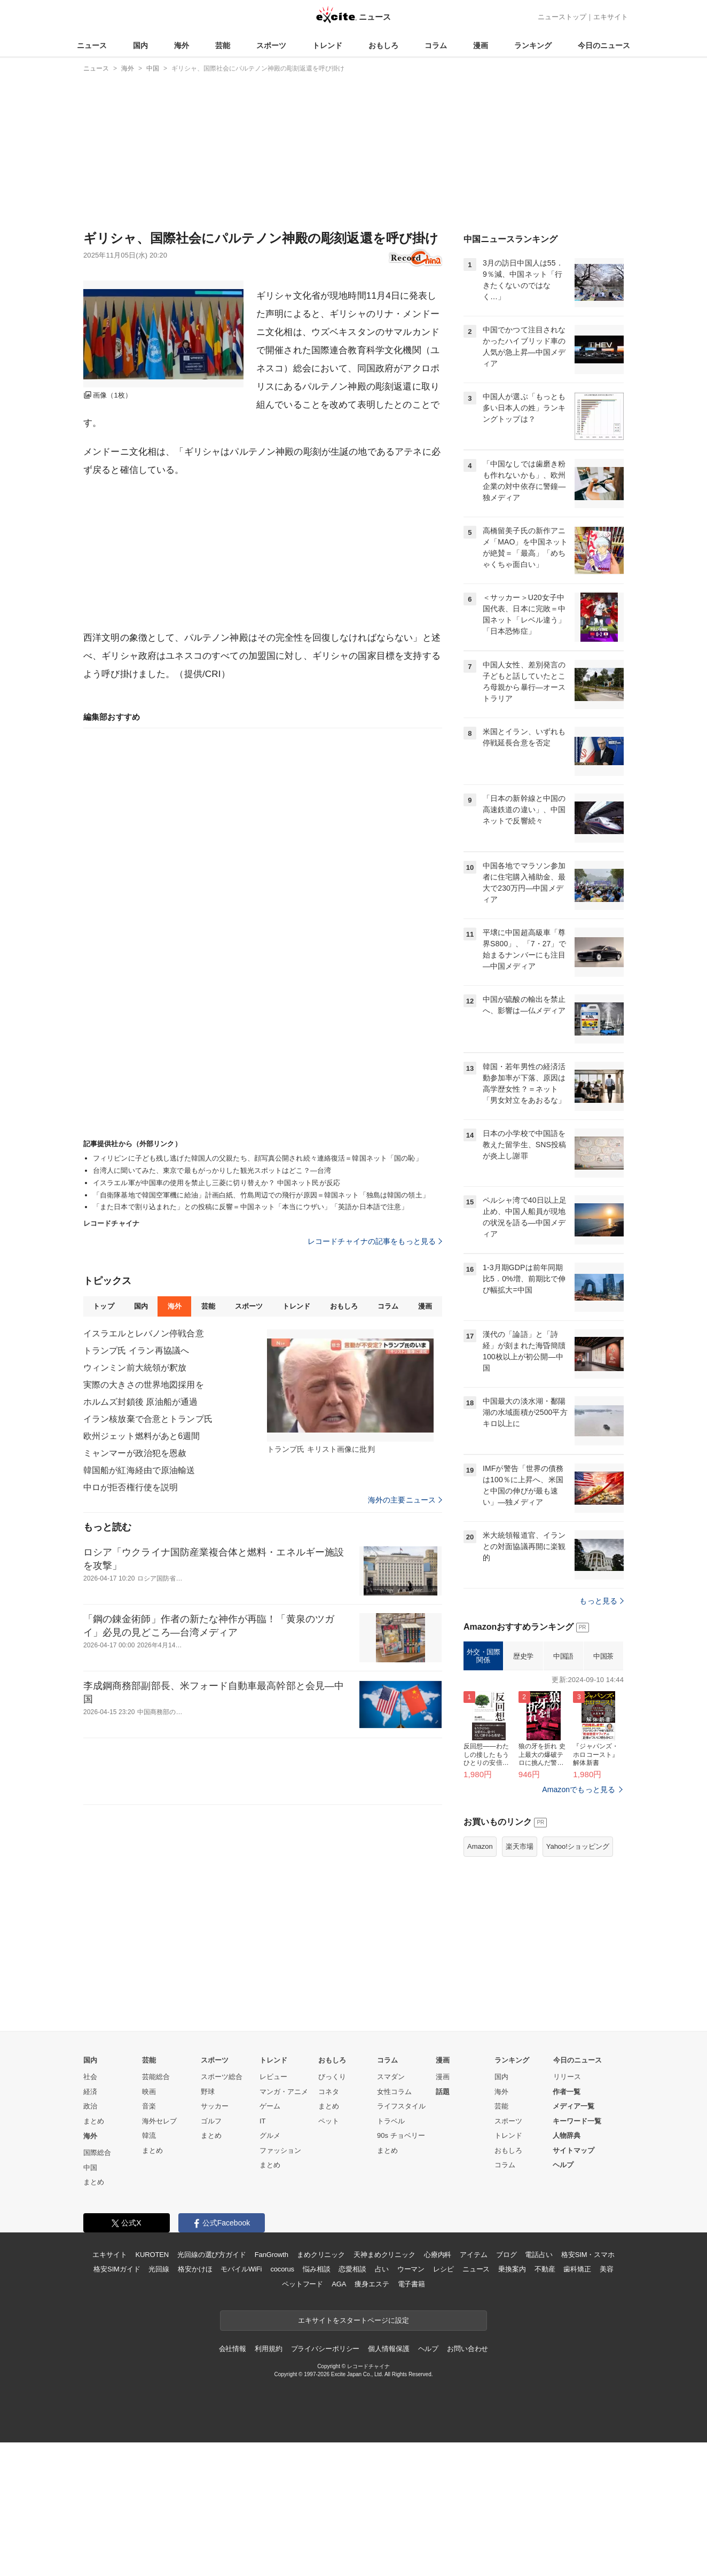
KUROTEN (152, 2255)
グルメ (270, 2135)
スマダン (391, 2077)
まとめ (93, 2121)
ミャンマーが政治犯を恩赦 (134, 1453)
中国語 (563, 1656)
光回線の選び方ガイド (211, 2255)
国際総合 (97, 2153)
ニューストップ (562, 17)
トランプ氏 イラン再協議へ (136, 1350)
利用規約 (268, 2349)
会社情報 (232, 2349)
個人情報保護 (388, 2349)
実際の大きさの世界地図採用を (143, 1384)
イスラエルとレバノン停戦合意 (143, 1333)
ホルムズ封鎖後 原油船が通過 (140, 1401)
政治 (90, 2106)
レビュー (273, 2077)
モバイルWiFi (241, 2269)
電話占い (538, 2255)
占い (382, 2269)
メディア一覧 (573, 2106)
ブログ (506, 2255)
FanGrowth (271, 2255)
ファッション (280, 2150)
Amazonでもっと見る (578, 1789)
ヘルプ (563, 2165)
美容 (607, 2269)
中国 (90, 2167)
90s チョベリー (401, 2135)
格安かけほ (195, 2269)
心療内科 (437, 2255)
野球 (208, 2092)
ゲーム (270, 2106)
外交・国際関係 (483, 1656)
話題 (443, 2092)
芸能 (222, 45)
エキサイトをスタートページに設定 (353, 2320)
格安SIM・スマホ (588, 2255)
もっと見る (601, 1601)
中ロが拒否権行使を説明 (130, 1487)
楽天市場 (519, 1846)
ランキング (533, 45)
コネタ (328, 2092)
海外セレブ (159, 2121)
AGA (339, 2284)
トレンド (327, 45)
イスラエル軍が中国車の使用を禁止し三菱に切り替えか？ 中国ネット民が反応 (216, 1183)
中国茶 (603, 1656)
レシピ (443, 2269)
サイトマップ (573, 2150)
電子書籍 (411, 2284)
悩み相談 (316, 2269)
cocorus (282, 2269)
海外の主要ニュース (405, 1500)
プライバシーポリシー (325, 2349)
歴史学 (523, 1656)
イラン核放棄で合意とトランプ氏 (148, 1418)
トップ (103, 1306)
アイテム (473, 2255)
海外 (181, 45)
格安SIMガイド (116, 2269)
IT (263, 2121)
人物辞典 (566, 2135)
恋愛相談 (352, 2269)
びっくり (332, 2077)
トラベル (391, 2121)
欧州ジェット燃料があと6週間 (141, 1436)
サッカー (215, 2106)
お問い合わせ (467, 2349)
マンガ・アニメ (284, 2092)
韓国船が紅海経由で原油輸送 (139, 1470)
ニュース (92, 45)
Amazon (480, 1846)
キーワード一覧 (577, 2121)
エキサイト (610, 17)
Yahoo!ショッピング (577, 1846)
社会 (90, 2077)
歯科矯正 (577, 2269)
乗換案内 (511, 2269)
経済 (90, 2092)
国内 (140, 45)
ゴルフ (211, 2121)
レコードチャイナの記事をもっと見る (375, 1241)
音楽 (149, 2106)
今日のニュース (604, 45)
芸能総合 (156, 2077)
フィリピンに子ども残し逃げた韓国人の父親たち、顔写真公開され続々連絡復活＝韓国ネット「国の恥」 (257, 1158)
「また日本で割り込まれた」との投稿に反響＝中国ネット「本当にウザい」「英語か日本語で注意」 (250, 1207)
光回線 (158, 2269)
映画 (149, 2092)
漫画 (480, 45)
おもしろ (383, 45)
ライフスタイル (401, 2106)
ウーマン (411, 2269)
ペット (328, 2121)
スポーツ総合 (221, 2077)
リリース (567, 2077)
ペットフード (302, 2284)
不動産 (545, 2269)
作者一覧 (566, 2092)
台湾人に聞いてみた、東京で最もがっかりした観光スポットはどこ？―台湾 (212, 1170)
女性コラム (394, 2092)
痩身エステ (372, 2284)
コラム (436, 45)
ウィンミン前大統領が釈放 (134, 1367)
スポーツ (271, 45)
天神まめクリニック (384, 2255)
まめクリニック (321, 2255)
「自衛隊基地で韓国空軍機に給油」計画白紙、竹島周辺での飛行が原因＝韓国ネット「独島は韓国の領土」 (261, 1195)
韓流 (149, 2135)
